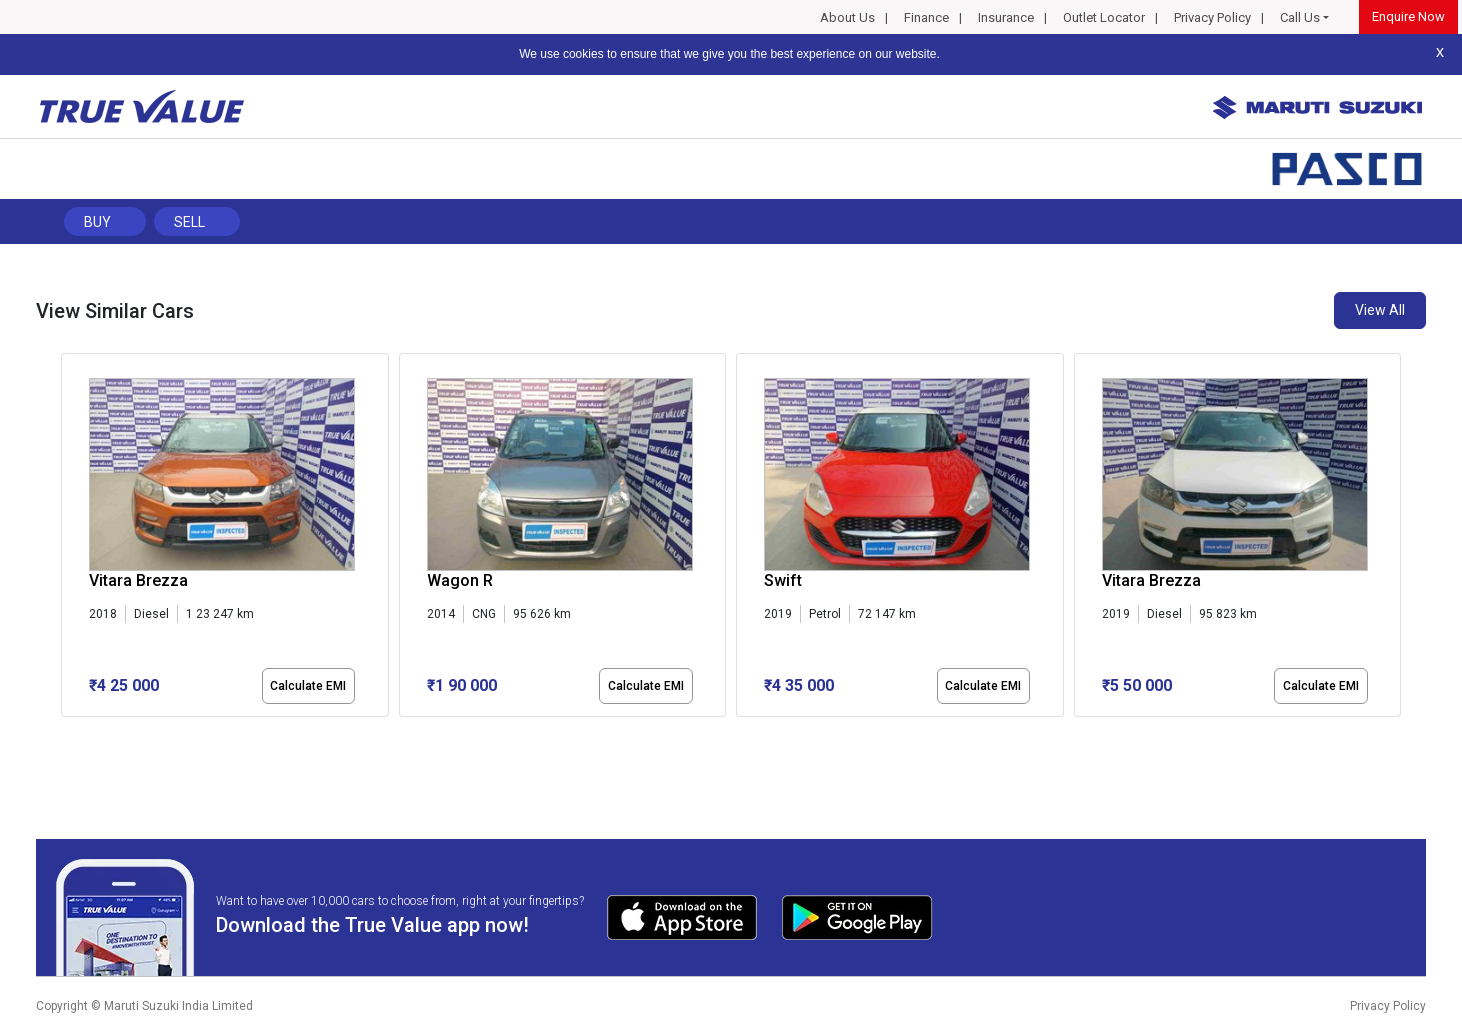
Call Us (1300, 17)
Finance (926, 17)
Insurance (1006, 17)
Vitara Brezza (138, 580)
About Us (847, 17)
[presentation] (71, 539)
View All (1380, 310)
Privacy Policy (1212, 17)
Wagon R (460, 580)
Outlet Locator (1104, 17)
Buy (97, 222)
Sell (189, 222)
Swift (783, 580)
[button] (67, 734)
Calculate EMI (308, 686)
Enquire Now (1408, 16)
